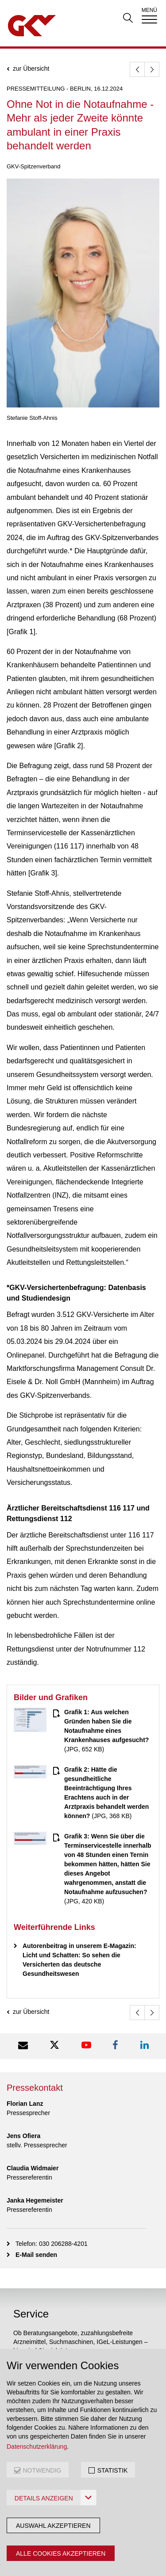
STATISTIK (112, 2470)
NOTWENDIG (42, 2470)
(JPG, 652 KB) (106, 1730)
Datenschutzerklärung (37, 2446)
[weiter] (151, 69)
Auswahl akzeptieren (53, 2525)
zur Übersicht (31, 68)
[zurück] (137, 69)
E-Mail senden (36, 2254)
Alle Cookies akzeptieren (60, 2553)
